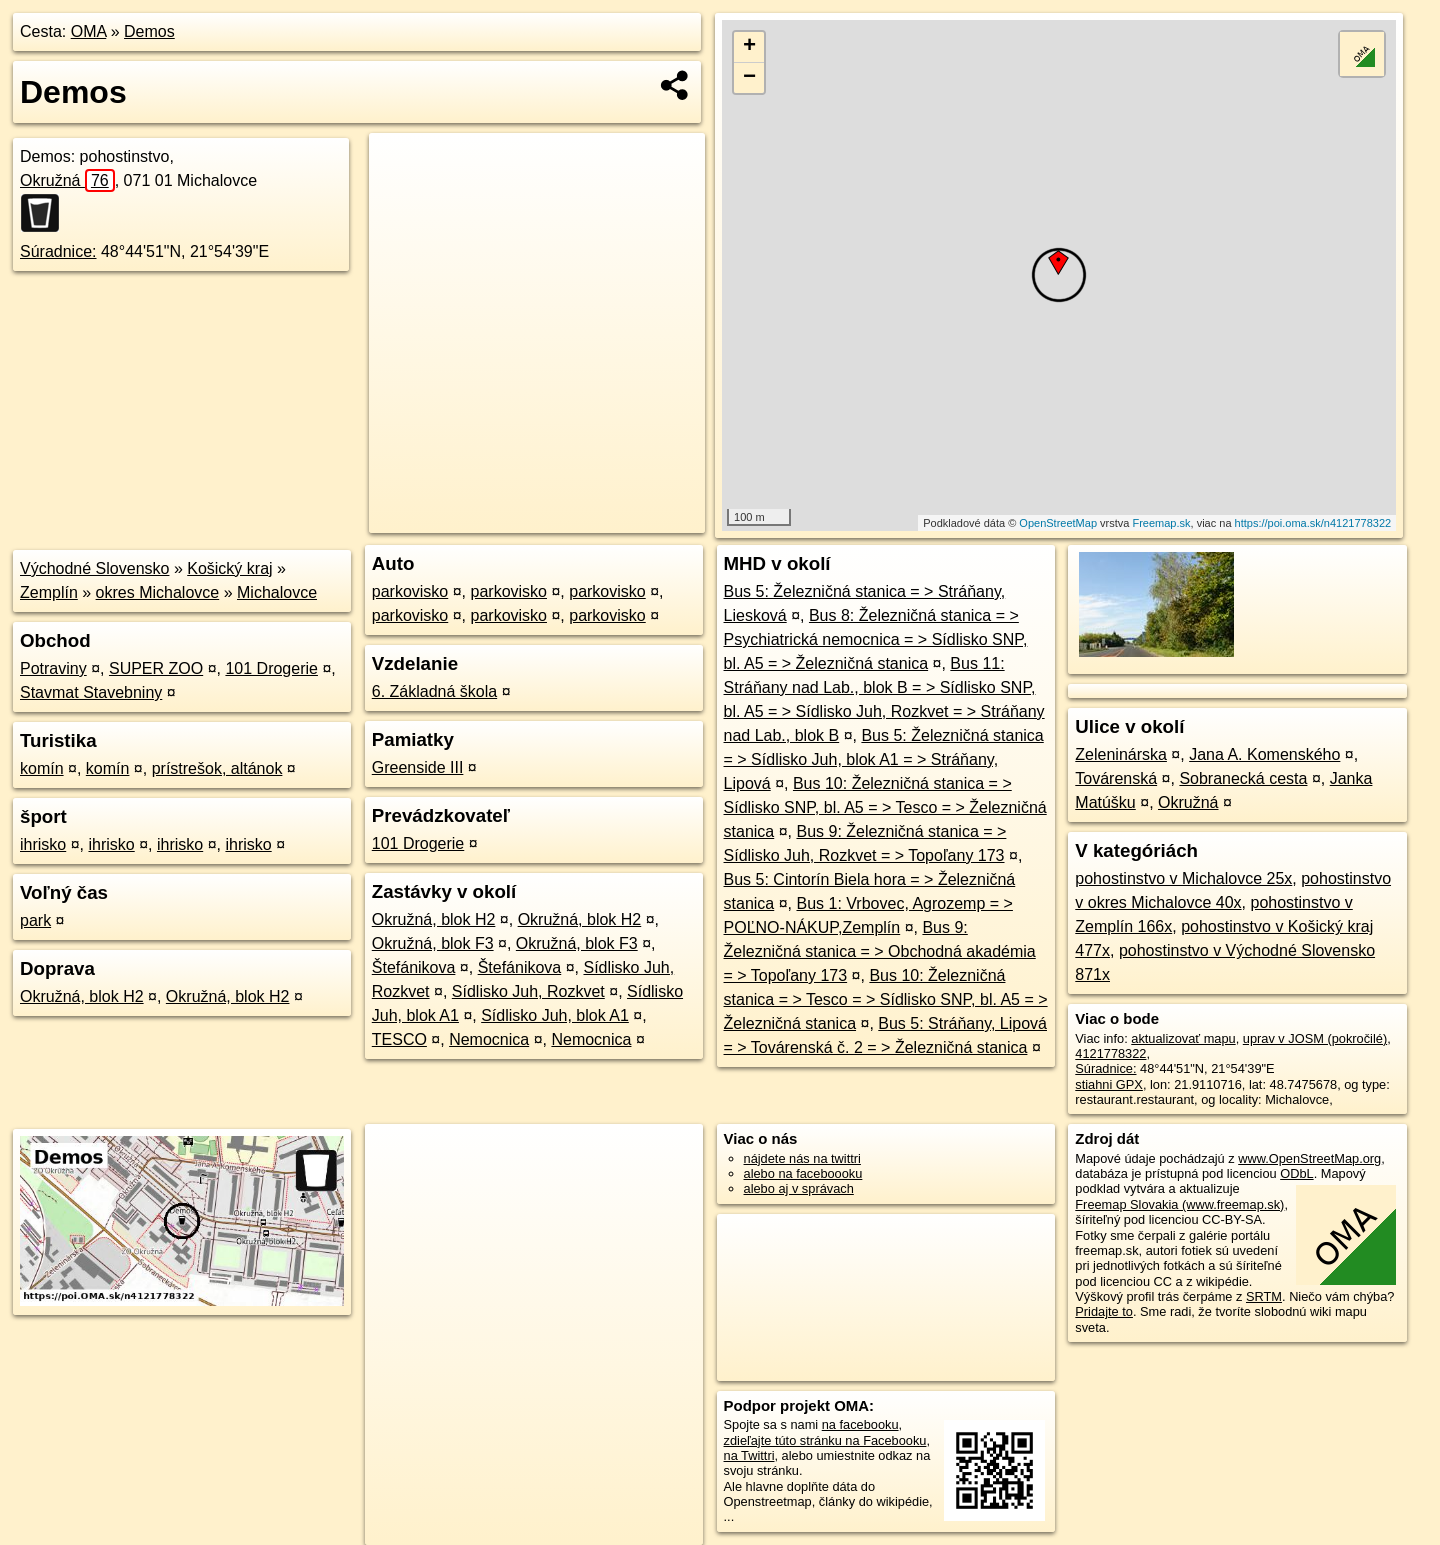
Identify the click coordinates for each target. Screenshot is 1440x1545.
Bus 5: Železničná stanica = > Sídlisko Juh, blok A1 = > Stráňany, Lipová (884, 759)
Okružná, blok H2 (82, 996)
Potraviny (53, 668)
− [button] (749, 78)
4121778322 (1110, 1053)
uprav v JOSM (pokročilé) (1315, 1038)
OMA (89, 31)
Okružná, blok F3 (433, 943)
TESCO (399, 1039)
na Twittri (749, 1455)
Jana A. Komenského (1264, 754)
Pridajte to (1104, 1311)
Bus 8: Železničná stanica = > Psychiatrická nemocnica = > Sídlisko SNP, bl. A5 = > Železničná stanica (876, 639)
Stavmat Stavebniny (91, 692)
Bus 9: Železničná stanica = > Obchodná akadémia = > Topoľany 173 (880, 951)
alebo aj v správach (799, 1188)
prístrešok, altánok (217, 768)
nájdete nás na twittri (802, 1158)
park (35, 920)
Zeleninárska (1121, 754)
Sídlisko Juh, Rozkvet (528, 991)
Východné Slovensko (94, 568)
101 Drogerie (271, 668)
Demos (149, 31)
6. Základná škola (434, 691)
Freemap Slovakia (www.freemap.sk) (1179, 1204)
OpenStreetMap (1058, 523)
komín (42, 768)
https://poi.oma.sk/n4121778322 (1313, 523)
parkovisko (410, 591)
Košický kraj (229, 568)
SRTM (1264, 1296)
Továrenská (1116, 778)
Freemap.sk (1161, 523)
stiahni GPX (1109, 1084)
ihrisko (43, 844)
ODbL (1296, 1173)
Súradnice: (58, 251)
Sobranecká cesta (1243, 778)
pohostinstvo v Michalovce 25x (1183, 878)
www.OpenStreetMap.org (1309, 1158)
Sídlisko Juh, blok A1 (555, 1015)
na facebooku (860, 1424)
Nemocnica (489, 1039)
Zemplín (49, 592)
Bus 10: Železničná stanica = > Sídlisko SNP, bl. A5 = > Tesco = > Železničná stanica (885, 807)
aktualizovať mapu (1183, 1038)
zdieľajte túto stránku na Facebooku (825, 1440)
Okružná (67, 180)
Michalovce (277, 592)
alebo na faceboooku (803, 1173)
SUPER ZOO (156, 668)
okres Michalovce (158, 592)
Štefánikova (414, 967)
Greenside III (418, 767)
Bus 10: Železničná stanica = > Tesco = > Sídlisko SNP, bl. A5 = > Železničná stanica (886, 999)
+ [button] (749, 47)
